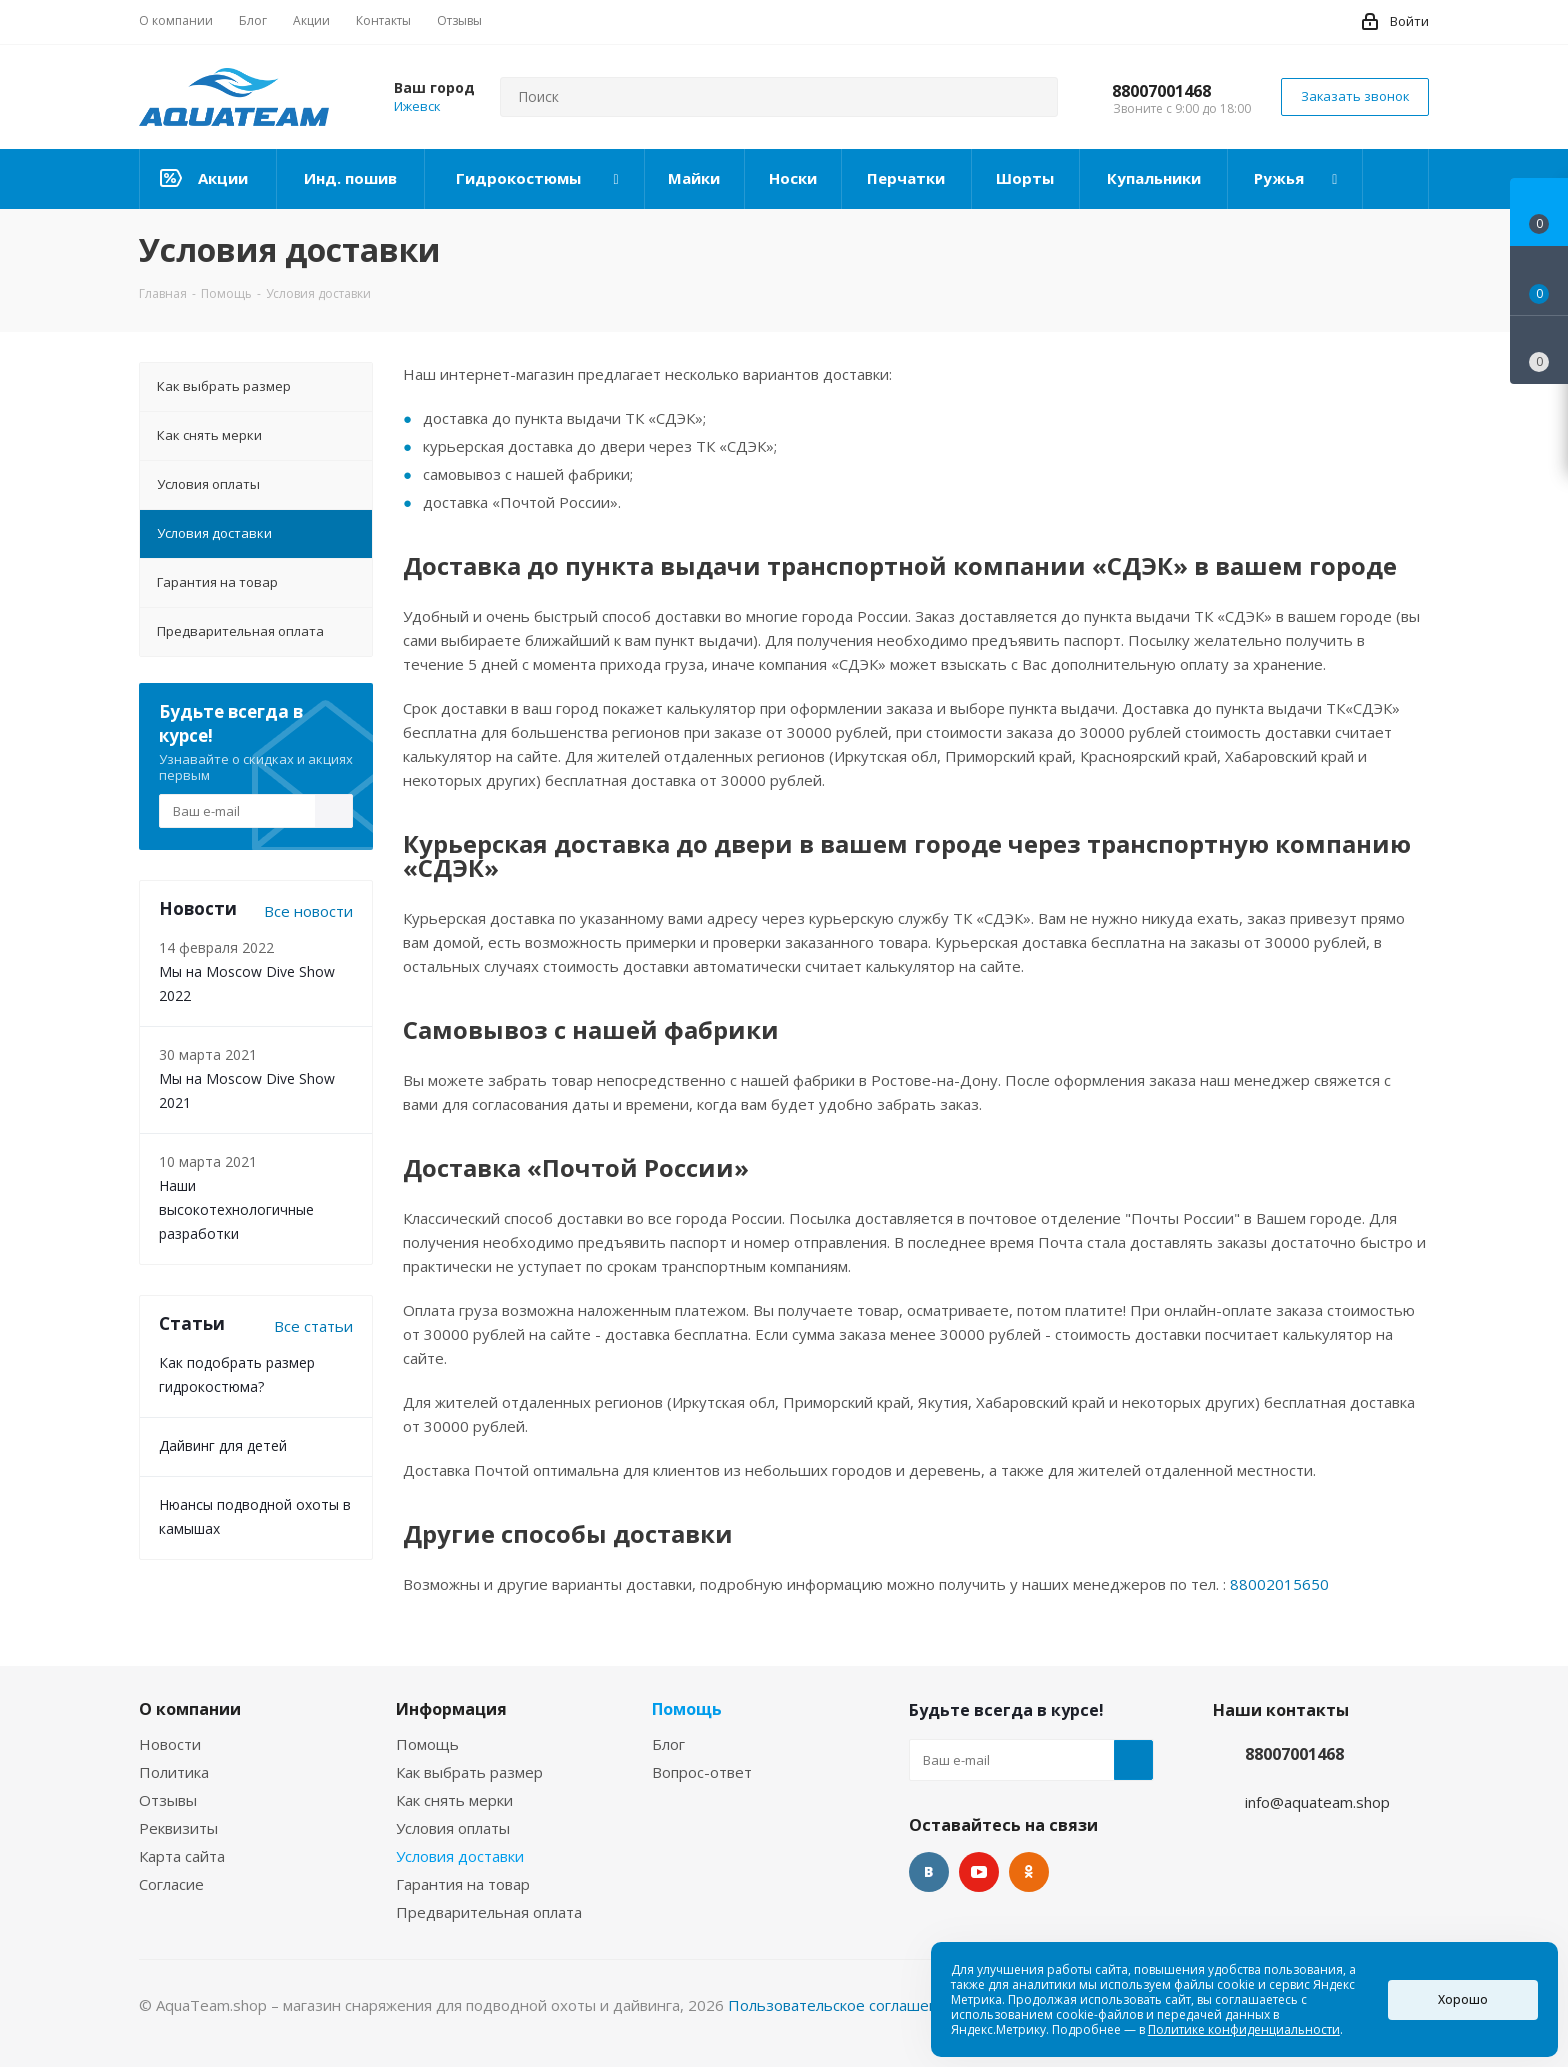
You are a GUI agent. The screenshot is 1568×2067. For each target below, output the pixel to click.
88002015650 (1279, 1584)
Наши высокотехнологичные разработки (236, 1209)
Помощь (427, 1744)
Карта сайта (182, 1856)
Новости (170, 1744)
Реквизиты (178, 1828)
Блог (668, 1744)
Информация (451, 1709)
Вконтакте (929, 1872)
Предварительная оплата (489, 1912)
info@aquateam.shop (1317, 1802)
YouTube (979, 1872)
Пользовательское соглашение (842, 2005)
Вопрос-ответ (702, 1772)
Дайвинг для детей (223, 1445)
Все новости (308, 911)
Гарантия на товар (463, 1884)
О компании (190, 1709)
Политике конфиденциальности (1244, 2029)
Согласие (171, 1884)
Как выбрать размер (469, 1772)
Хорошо (1463, 1999)
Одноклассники (1029, 1872)
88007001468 (1161, 91)
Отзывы (168, 1800)
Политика (174, 1772)
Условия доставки (460, 1856)
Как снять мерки (454, 1800)
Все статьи (313, 1326)
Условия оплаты (453, 1828)
